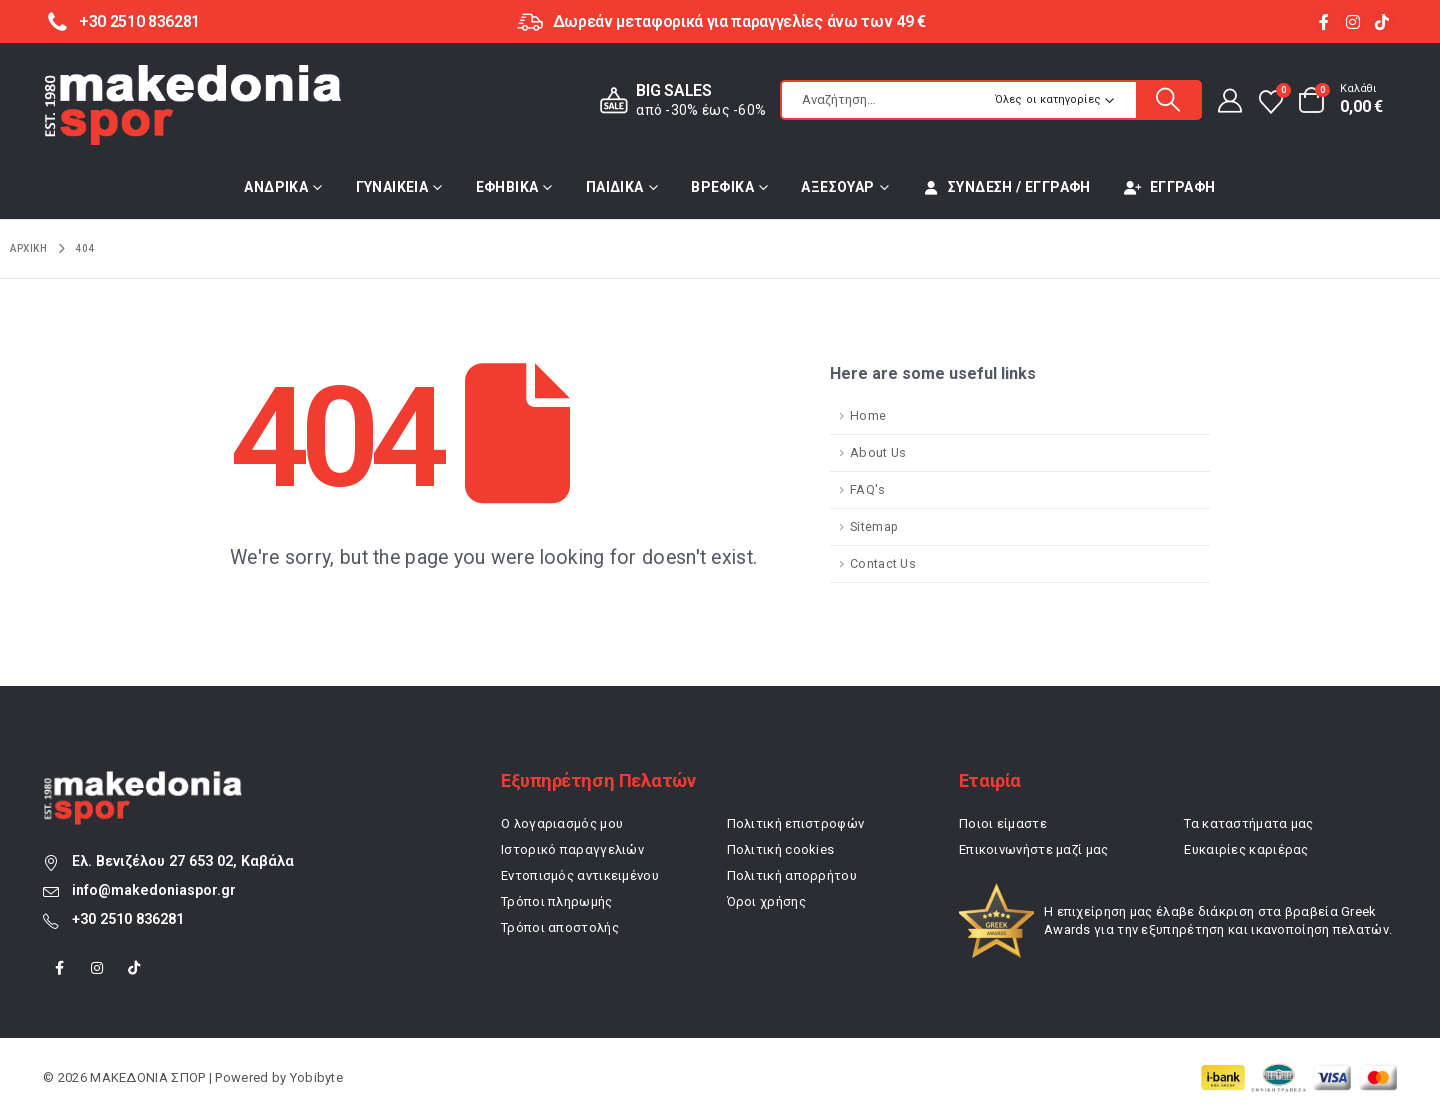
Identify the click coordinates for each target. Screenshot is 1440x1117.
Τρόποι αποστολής (560, 927)
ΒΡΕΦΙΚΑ (722, 187)
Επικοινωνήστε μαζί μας (1034, 849)
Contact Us (883, 563)
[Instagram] (1353, 21)
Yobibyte (316, 1077)
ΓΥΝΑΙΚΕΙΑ (392, 187)
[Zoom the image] (143, 781)
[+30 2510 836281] (121, 21)
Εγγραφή (1170, 187)
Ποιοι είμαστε (1003, 823)
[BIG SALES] (679, 100)
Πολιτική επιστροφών (796, 823)
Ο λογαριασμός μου (562, 823)
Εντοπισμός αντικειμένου (580, 875)
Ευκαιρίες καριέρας (1246, 849)
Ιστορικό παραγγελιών (572, 849)
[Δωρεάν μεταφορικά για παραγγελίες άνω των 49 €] (719, 21)
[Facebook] (1324, 21)
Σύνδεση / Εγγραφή (1006, 187)
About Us (878, 452)
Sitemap (874, 526)
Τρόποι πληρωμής (557, 901)
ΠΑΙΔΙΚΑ (615, 187)
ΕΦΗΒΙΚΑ (507, 187)
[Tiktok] (1382, 21)
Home (868, 415)
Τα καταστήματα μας (1248, 823)
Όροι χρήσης (766, 901)
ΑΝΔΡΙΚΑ (276, 187)
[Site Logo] (193, 105)
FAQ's (868, 489)
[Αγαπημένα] (1271, 101)
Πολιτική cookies (781, 849)
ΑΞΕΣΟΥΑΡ (837, 187)
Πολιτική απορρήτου (792, 875)
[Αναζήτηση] (1168, 100)
